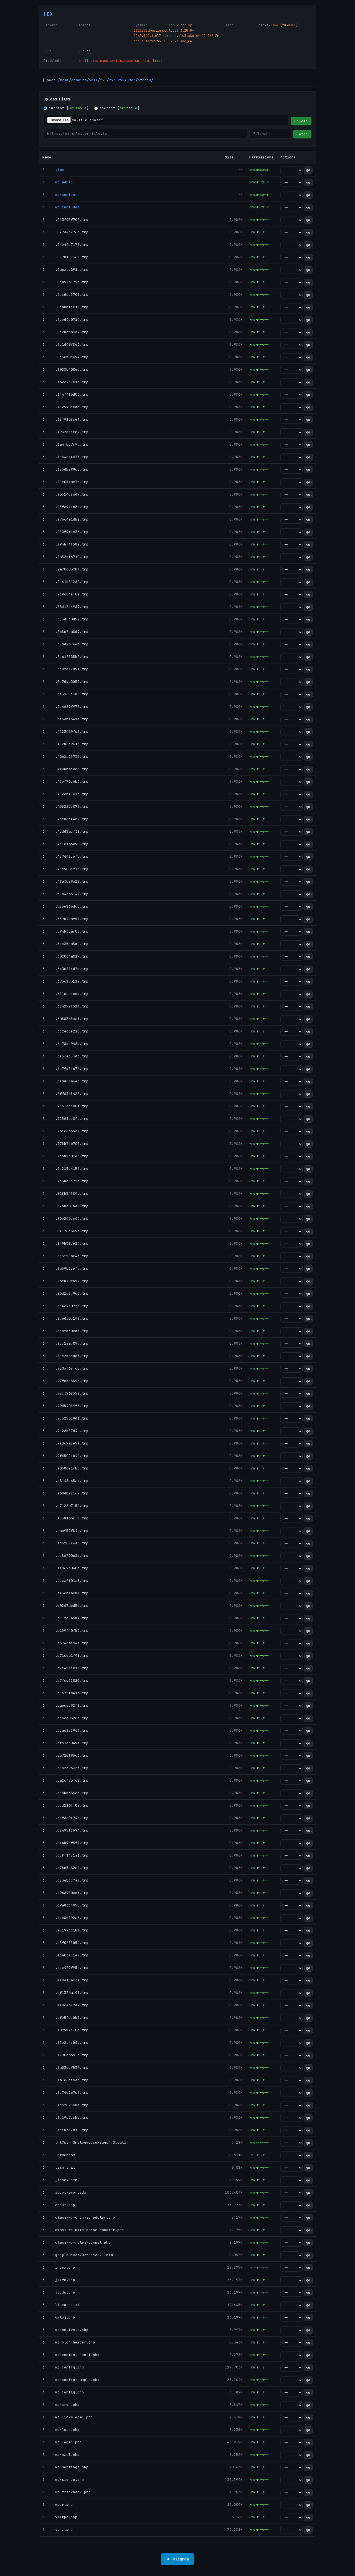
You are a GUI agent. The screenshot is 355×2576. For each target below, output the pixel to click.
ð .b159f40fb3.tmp (65, 1630)
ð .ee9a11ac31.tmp (65, 1980)
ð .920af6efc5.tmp (65, 1368)
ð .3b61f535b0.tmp (65, 656)
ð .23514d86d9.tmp (65, 494)
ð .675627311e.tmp (65, 981)
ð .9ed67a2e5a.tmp (65, 1443)
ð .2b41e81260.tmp (65, 581)
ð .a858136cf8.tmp (65, 1518)
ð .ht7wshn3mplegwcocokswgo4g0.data (84, 2142)
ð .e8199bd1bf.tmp (65, 1930)
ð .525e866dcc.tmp (65, 906)
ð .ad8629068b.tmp (65, 1555)
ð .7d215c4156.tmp (65, 1168)
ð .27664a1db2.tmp (65, 519)
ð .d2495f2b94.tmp (65, 1830)
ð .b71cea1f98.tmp (65, 1655)
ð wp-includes (61, 207)
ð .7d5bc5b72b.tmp (65, 1181)
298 (103, 80)
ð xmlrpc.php (59, 2517)
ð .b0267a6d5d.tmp (65, 1605)
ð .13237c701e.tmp (65, 382)
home (64, 80)
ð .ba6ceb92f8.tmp (65, 1705)
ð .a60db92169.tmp (65, 1493)
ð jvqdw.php (58, 2292)
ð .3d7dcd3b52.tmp (65, 681)
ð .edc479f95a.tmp (65, 1967)
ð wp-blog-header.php (68, 2342)
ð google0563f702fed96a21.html (78, 2254)
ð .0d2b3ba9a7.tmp (65, 332)
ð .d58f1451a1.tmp (65, 1855)
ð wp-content (59, 194)
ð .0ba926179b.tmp (65, 282)
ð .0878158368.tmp (65, 257)
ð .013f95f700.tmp (65, 219)
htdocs (144, 80)
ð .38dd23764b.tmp (65, 644)
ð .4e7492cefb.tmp (65, 856)
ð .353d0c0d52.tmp (65, 619)
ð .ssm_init (58, 2167)
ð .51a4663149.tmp (65, 894)
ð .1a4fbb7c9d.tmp (65, 444)
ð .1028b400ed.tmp (65, 369)
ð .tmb (53, 169)
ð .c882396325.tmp (65, 1768)
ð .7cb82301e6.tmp (65, 1156)
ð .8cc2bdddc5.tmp (65, 1355)
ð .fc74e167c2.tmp (65, 2092)
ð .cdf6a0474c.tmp (65, 1817)
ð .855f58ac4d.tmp (65, 1256)
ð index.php (58, 2267)
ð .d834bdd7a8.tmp (65, 1880)
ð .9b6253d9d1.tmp (65, 1418)
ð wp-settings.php (65, 2467)
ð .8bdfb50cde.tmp (65, 1331)
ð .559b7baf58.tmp (65, 918)
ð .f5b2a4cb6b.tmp (65, 2042)
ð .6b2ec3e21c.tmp (65, 1031)
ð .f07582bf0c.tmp (65, 2030)
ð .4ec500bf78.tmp (65, 869)
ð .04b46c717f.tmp (65, 244)
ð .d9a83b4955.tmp (65, 1905)
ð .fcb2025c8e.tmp (65, 2105)
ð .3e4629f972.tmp (65, 706)
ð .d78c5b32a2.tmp (65, 1867)
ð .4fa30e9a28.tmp (65, 881)
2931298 (117, 80)
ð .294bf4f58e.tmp (65, 544)
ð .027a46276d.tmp (65, 232)
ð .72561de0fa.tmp (65, 1118)
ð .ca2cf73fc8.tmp (65, 1780)
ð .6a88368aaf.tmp (65, 1018)
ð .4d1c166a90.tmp (65, 844)
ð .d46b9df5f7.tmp (65, 1842)
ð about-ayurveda (64, 2192)
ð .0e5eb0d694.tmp (65, 357)
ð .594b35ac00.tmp (65, 931)
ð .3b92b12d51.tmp (65, 669)
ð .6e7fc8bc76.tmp (65, 1068)
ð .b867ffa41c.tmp (65, 1693)
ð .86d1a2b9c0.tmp (65, 1293)
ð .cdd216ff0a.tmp (65, 1805)
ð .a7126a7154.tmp (65, 1505)
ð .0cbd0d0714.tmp (65, 319)
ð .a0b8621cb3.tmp (65, 1468)
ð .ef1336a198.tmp (65, 1992)
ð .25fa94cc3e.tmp (65, 506)
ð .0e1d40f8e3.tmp (65, 344)
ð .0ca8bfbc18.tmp (65, 307)
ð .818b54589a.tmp (65, 1193)
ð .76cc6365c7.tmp (65, 1131)
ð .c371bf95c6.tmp (65, 1755)
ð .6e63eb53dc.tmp (65, 1056)
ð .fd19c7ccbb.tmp (65, 2117)
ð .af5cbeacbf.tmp (65, 1593)
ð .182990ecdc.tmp (65, 407)
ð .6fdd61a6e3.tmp (65, 1081)
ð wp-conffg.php (63, 2367)
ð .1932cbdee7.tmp (65, 432)
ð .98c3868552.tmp (65, 1393)
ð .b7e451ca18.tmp (65, 1668)
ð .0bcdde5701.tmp (65, 294)
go (308, 170)
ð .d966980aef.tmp (65, 1892)
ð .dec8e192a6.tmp (65, 1917)
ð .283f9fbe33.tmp (65, 531)
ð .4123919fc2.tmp (65, 731)
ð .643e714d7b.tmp (65, 968)
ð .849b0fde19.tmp (65, 1243)
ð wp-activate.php (65, 2329)
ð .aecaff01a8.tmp (65, 1580)
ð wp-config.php (63, 2392)
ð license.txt (61, 2304)
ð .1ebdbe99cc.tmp (65, 469)
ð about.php (58, 2205)
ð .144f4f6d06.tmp (65, 394)
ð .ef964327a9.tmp (65, 2005)
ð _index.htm (59, 2180)
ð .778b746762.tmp (65, 1143)
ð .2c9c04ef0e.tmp (65, 594)
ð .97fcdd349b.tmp (65, 1380)
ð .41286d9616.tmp (65, 744)
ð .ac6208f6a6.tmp (65, 1543)
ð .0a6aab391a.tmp (65, 269)
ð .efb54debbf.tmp (65, 2017)
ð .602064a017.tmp (65, 956)
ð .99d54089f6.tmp (65, 1405)
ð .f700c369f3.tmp (65, 2055)
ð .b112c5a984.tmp (65, 1618)
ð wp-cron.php (61, 2404)
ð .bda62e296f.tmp (65, 1730)
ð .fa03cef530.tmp (65, 2067)
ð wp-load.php (61, 2429)
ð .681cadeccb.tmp (65, 993)
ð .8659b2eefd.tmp (65, 1268)
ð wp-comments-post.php (71, 2354)
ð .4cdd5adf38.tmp (65, 831)
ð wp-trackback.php (66, 2492)
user (131, 80)
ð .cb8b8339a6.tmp (65, 1792)
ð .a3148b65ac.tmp (65, 1480)
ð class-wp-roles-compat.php (76, 2242)
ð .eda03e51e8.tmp (65, 1955)
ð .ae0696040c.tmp (65, 1568)
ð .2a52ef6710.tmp (65, 556)
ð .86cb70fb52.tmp (65, 1281)
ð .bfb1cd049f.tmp (65, 1743)
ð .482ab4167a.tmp (65, 794)
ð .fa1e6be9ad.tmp (65, 2080)
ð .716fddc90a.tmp (65, 1106)
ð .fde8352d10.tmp (65, 2130)
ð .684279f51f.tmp (65, 1006)
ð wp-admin (57, 182)
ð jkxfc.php (58, 2279)
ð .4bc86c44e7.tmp (65, 819)
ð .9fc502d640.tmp (65, 1455)
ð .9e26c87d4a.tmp (65, 1430)
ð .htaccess (58, 2155)
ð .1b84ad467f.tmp (65, 456)
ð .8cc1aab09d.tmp (65, 1343)
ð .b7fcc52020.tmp (65, 1680)
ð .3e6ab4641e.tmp (65, 719)
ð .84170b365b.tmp (65, 1231)
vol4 (93, 80)
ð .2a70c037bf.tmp (65, 569)
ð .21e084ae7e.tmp (65, 481)
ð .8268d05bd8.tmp (65, 1206)
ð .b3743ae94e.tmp (65, 1643)
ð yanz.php (57, 2529)
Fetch (302, 134)
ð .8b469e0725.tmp (65, 1306)
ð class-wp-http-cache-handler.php (83, 2230)
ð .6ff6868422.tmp (65, 1093)
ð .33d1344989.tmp (65, 606)
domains (79, 80)
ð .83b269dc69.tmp (65, 1218)
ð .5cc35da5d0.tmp (65, 943)
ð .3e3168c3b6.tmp (65, 694)
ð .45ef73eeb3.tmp (65, 781)
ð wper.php (57, 2504)
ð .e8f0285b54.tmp (65, 1942)
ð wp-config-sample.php (71, 2379)
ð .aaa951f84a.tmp (65, 1530)
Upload (301, 121)
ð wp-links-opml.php (67, 2417)
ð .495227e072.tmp (65, 806)
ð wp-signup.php (63, 2479)
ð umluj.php (58, 2317)
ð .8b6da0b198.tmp (65, 1318)
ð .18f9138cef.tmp (65, 419)
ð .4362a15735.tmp (65, 756)
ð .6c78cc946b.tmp (65, 1043)
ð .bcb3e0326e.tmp (65, 1718)
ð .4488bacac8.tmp (65, 769)
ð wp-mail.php (61, 2454)
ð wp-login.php (62, 2442)
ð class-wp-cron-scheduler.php (78, 2217)
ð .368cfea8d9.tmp (65, 631)
